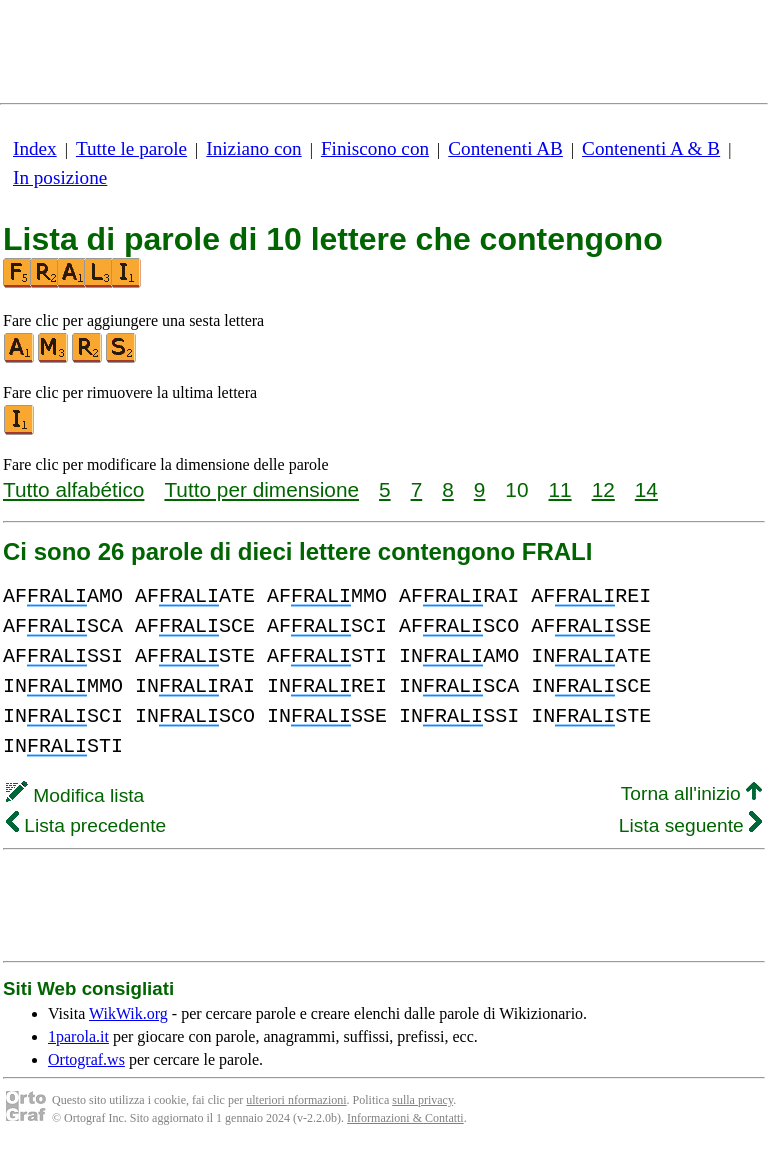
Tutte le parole (131, 148)
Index (35, 148)
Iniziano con (253, 148)
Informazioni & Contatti (405, 1118)
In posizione (60, 177)
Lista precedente (86, 825)
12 (603, 489)
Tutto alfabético (73, 489)
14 (646, 489)
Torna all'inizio (691, 793)
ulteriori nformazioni (296, 1100)
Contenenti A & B (651, 148)
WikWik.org (128, 1013)
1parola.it (78, 1036)
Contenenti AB (505, 148)
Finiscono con (375, 148)
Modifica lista (75, 795)
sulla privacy (422, 1100)
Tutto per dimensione (261, 489)
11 (560, 489)
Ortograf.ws (86, 1059)
